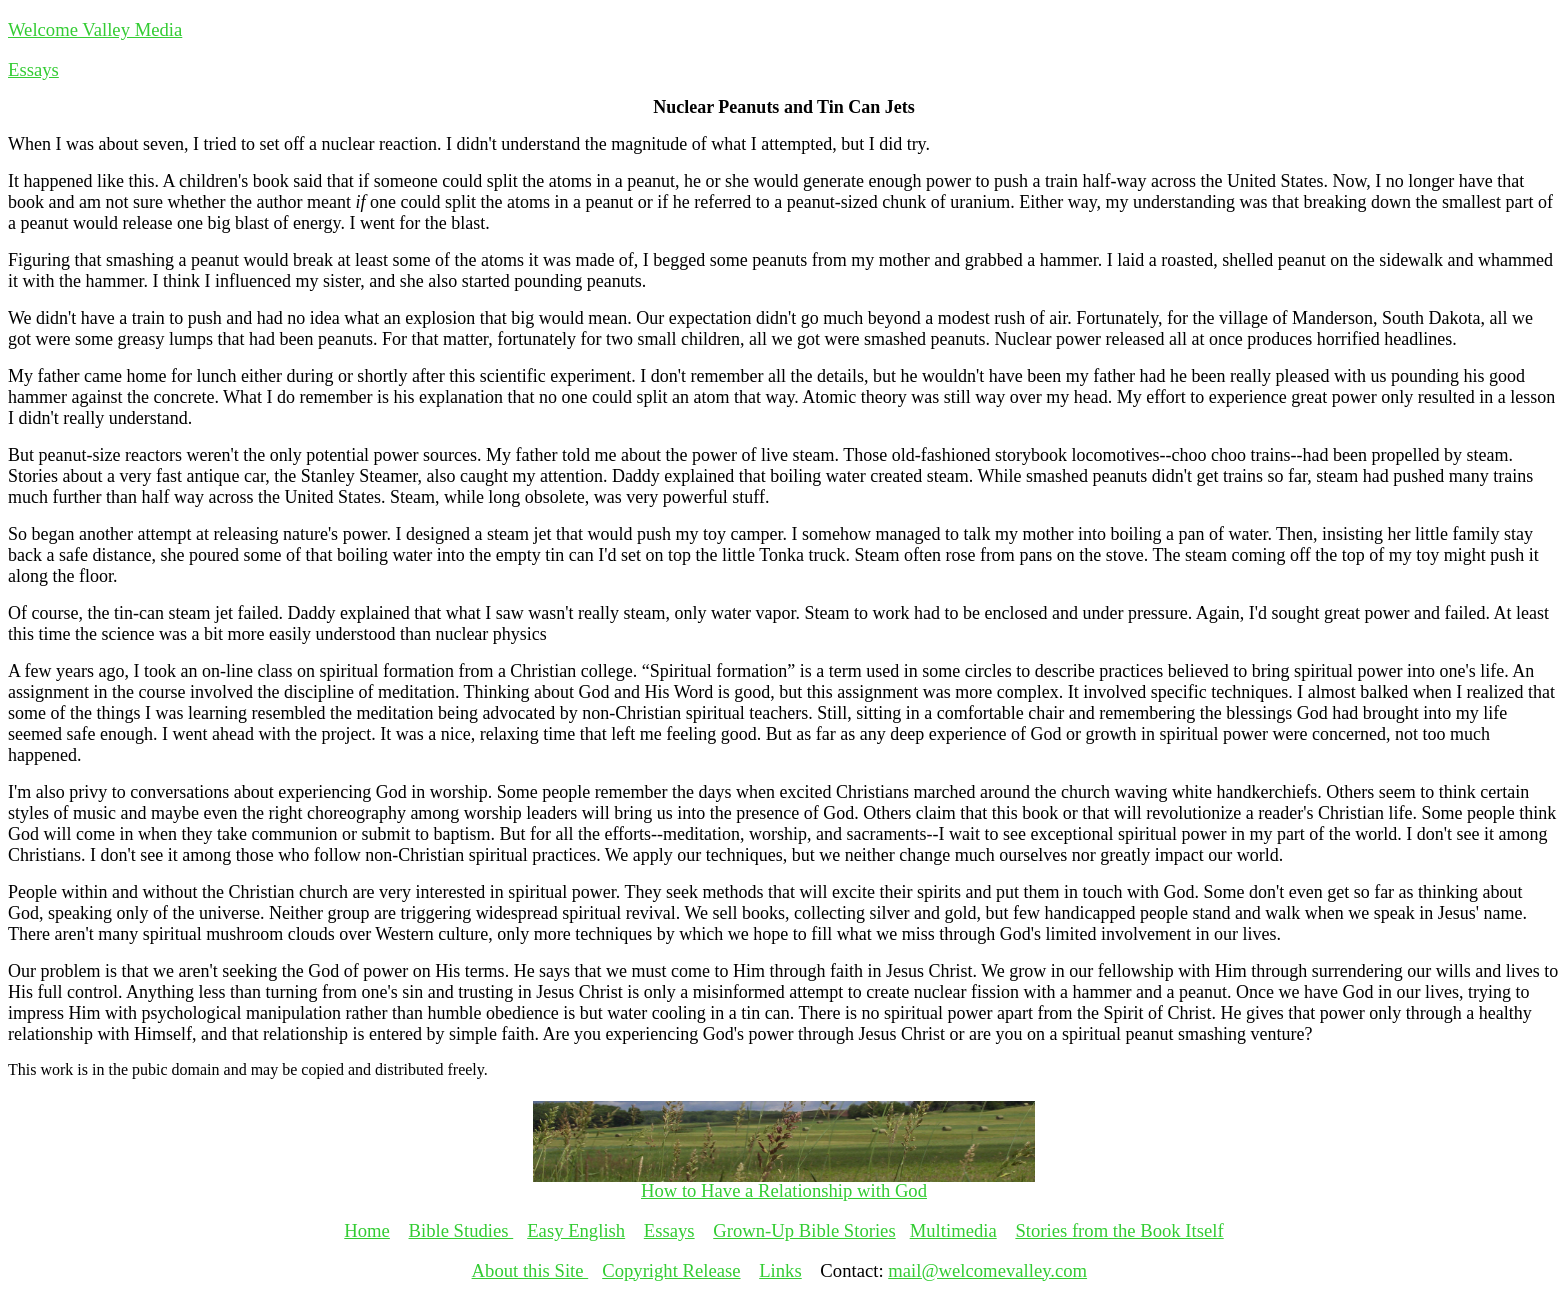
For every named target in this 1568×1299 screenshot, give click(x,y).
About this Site (530, 1270)
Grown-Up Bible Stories (804, 1230)
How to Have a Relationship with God (784, 1190)
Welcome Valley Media (95, 29)
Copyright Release (671, 1270)
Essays (33, 69)
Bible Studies (461, 1230)
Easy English (576, 1230)
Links (780, 1270)
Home (367, 1230)
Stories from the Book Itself (1119, 1230)
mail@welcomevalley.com (987, 1270)
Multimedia (953, 1230)
